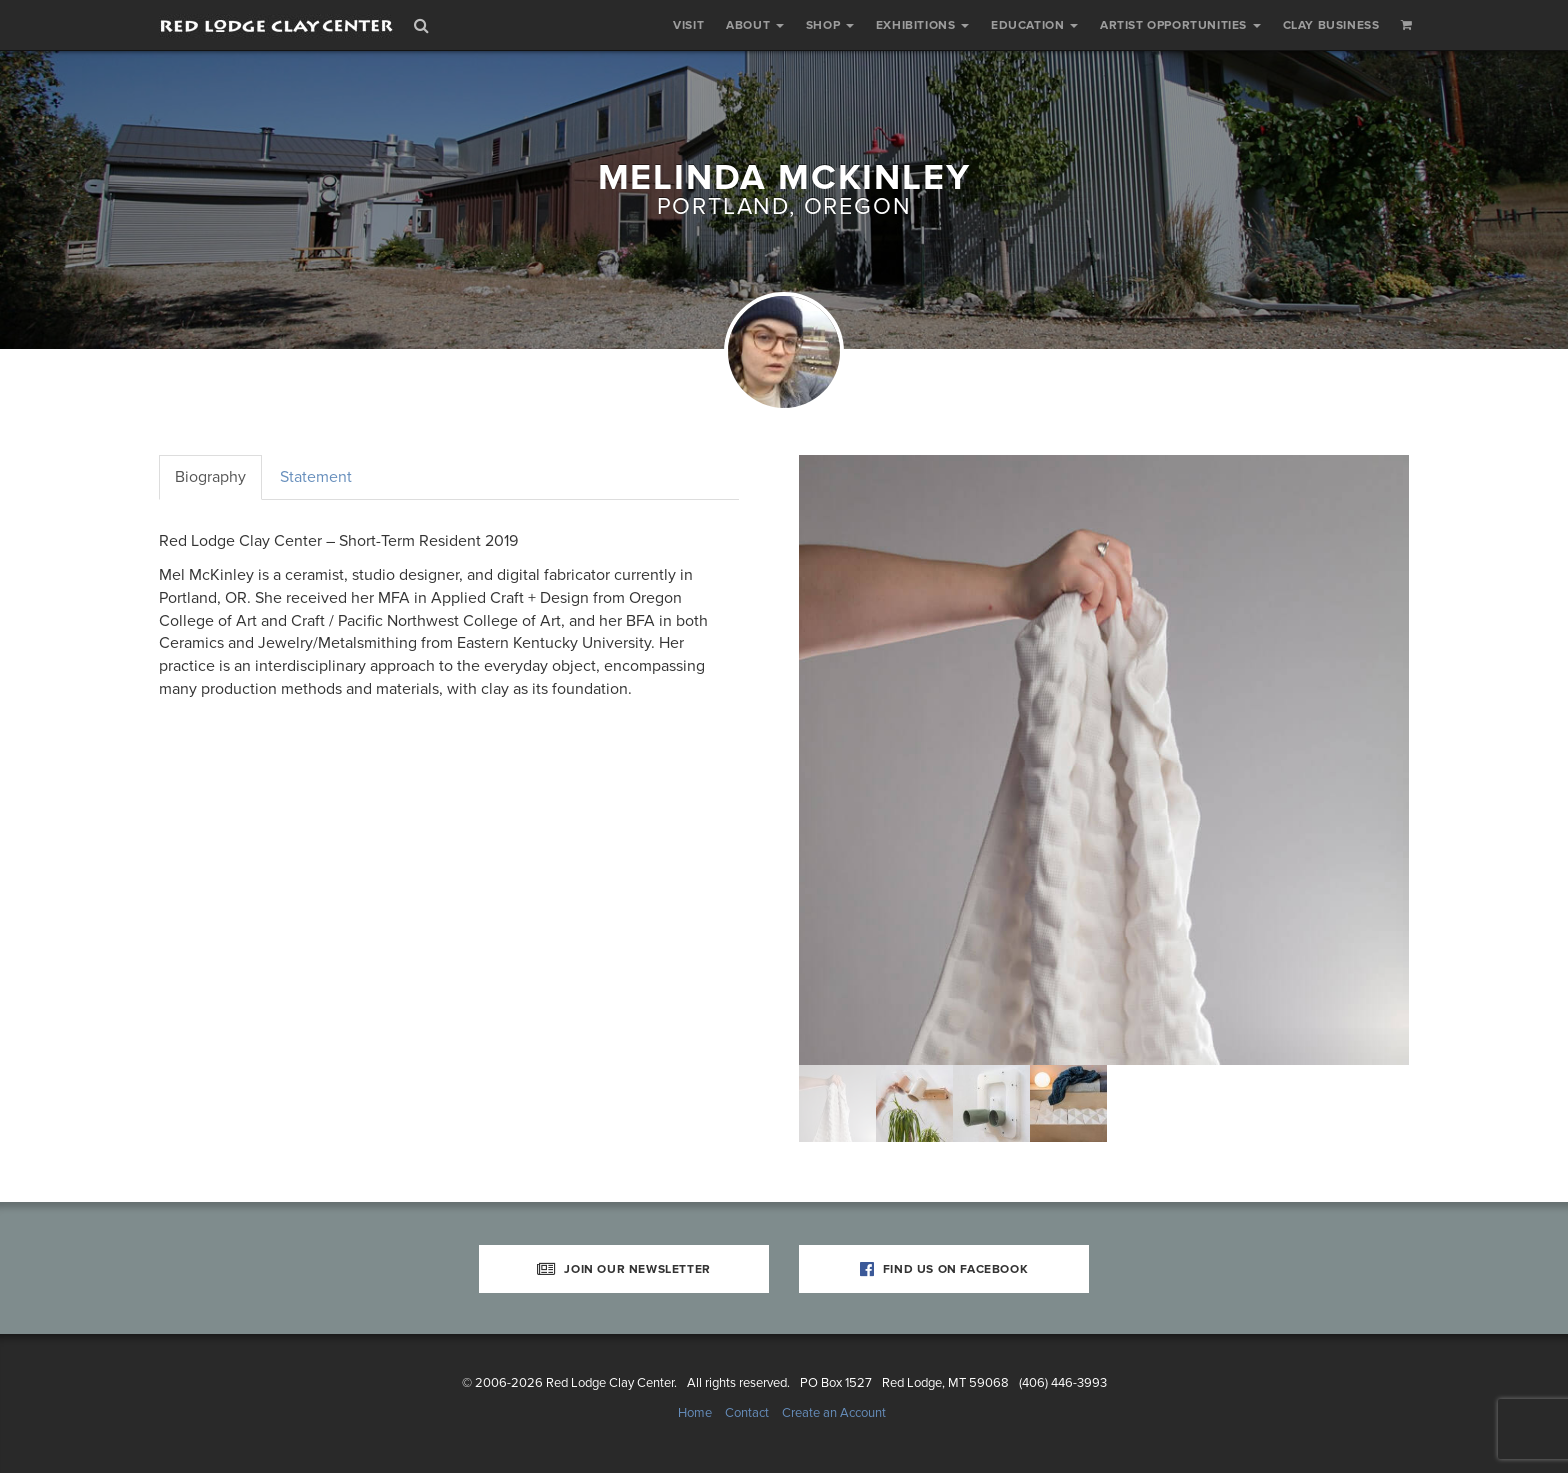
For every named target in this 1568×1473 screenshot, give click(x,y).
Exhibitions (922, 25)
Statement (316, 477)
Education (1034, 25)
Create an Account (834, 1413)
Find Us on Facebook (944, 1269)
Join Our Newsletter (624, 1269)
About (755, 25)
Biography (210, 477)
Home (695, 1413)
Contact (747, 1413)
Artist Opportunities (1180, 25)
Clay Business (1331, 25)
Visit (688, 25)
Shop (830, 25)
